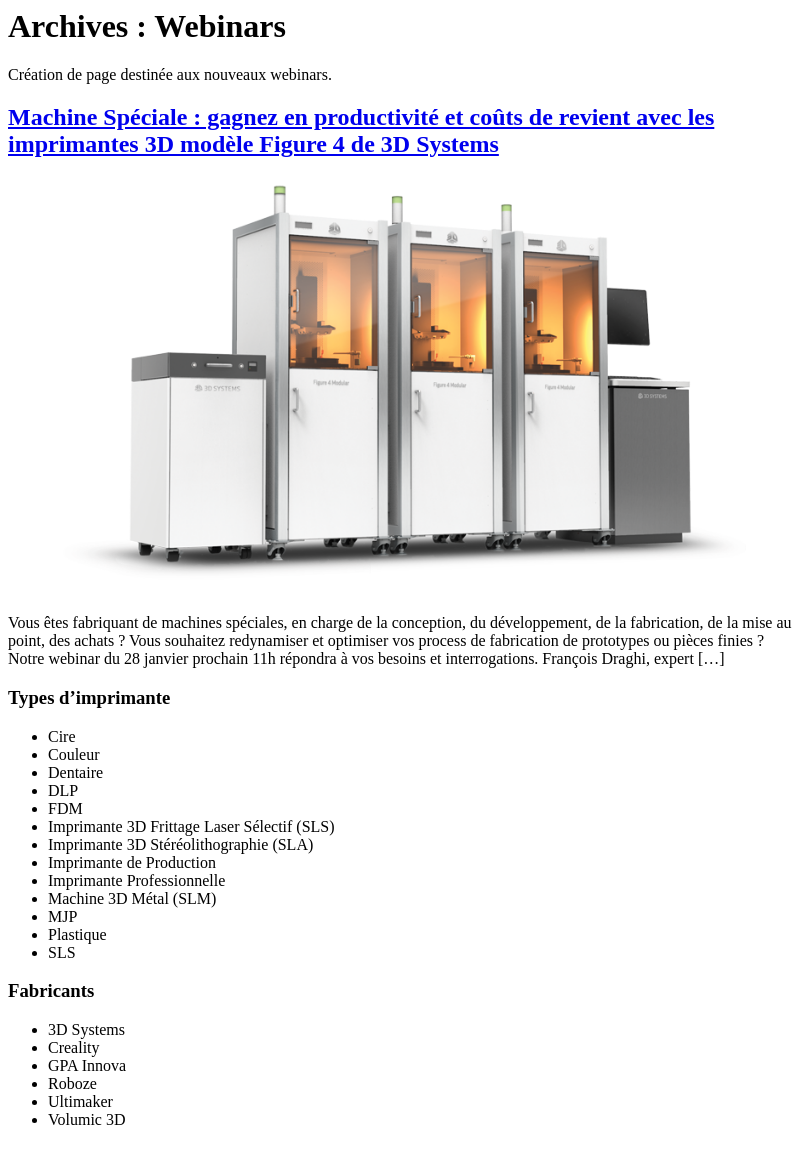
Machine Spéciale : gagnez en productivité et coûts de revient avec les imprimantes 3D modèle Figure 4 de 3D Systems (361, 130)
